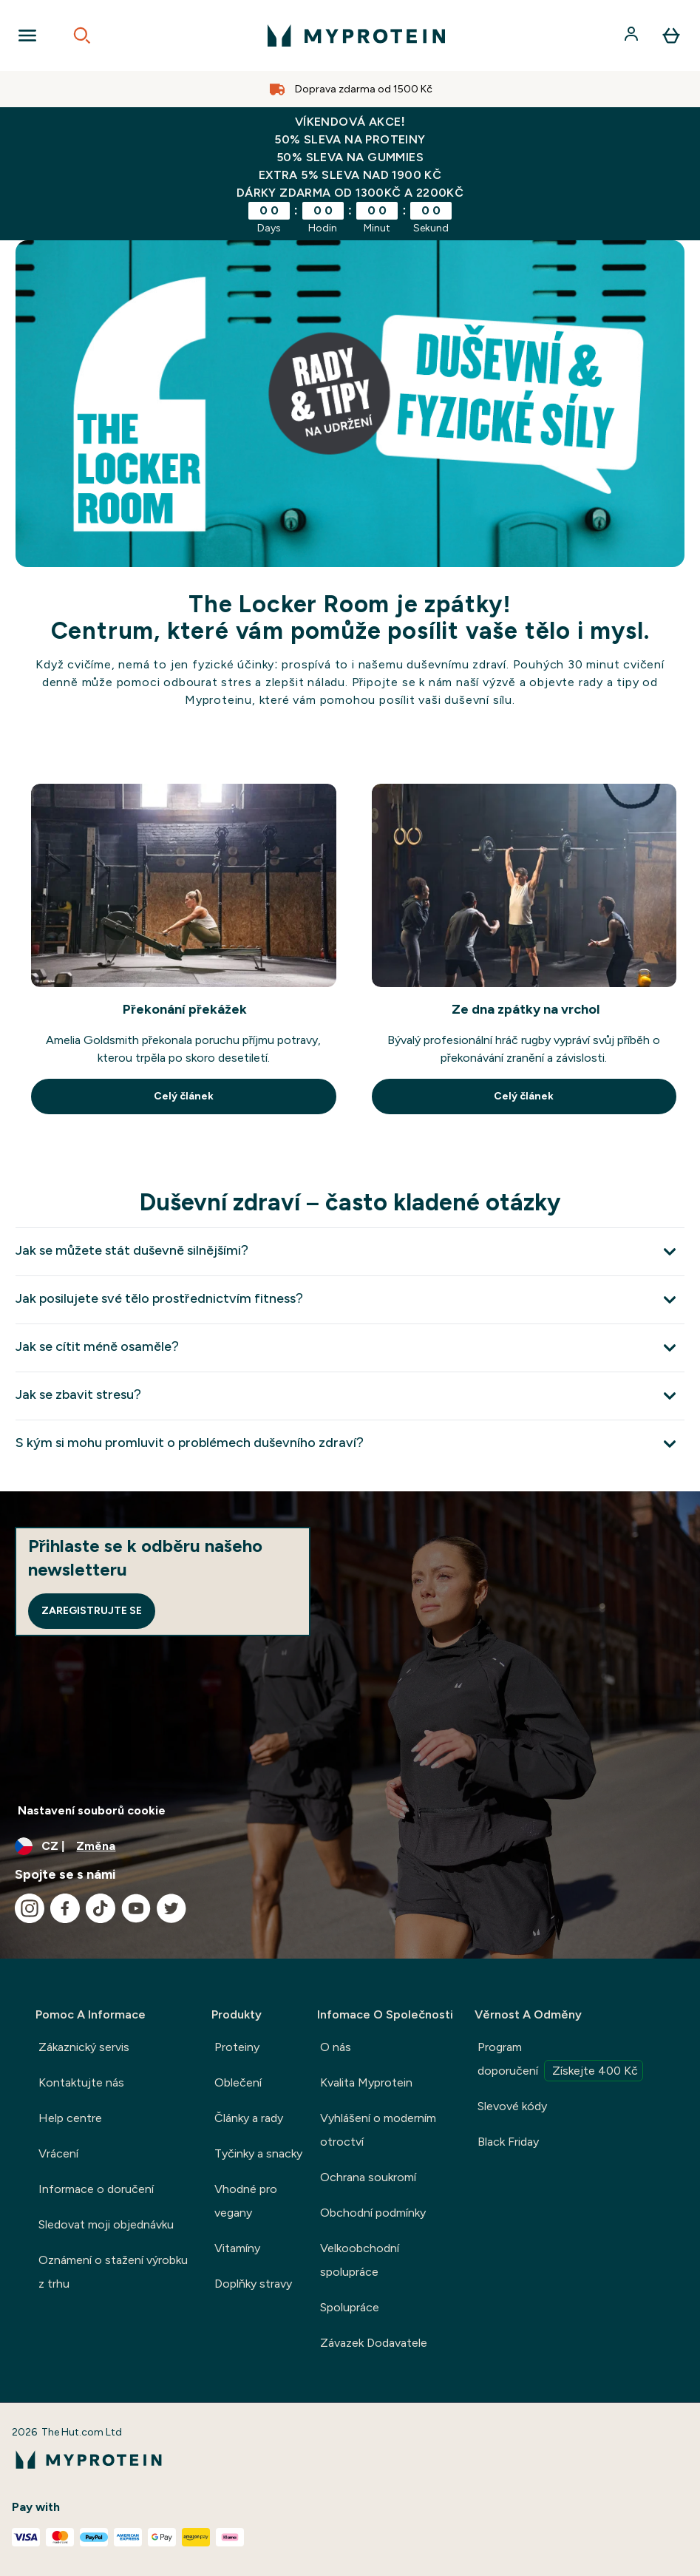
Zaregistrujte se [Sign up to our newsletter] (91, 1610)
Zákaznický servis (83, 2047)
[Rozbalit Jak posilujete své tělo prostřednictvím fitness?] (350, 1299)
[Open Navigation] (27, 35)
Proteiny (236, 2047)
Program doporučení (560, 2060)
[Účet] (632, 35)
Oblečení (238, 2082)
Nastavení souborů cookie (92, 1810)
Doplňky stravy (253, 2284)
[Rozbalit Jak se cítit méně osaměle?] (350, 1347)
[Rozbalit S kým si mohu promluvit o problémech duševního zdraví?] (350, 1444)
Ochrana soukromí (368, 2177)
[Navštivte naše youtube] (136, 1908)
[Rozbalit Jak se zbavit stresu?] (350, 1396)
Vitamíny (237, 2248)
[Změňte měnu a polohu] (350, 1846)
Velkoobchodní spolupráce (359, 2260)
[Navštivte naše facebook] (65, 1908)
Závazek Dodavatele (373, 2343)
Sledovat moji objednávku (106, 2224)
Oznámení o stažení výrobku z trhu (113, 2272)
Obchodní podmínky (373, 2213)
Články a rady (248, 2118)
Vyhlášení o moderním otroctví (378, 2130)
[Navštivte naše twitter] (171, 1908)
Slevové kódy (512, 2106)
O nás (335, 2047)
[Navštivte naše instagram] (29, 1908)
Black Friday (508, 2142)
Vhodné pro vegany (245, 2201)
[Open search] (82, 35)
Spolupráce (349, 2307)
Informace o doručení (96, 2189)
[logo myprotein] (356, 35)
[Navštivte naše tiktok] (100, 1908)
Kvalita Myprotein (366, 2082)
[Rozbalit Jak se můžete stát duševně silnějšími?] (350, 1251)
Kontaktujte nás (81, 2082)
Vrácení (58, 2153)
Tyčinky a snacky (258, 2153)
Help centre (70, 2118)
